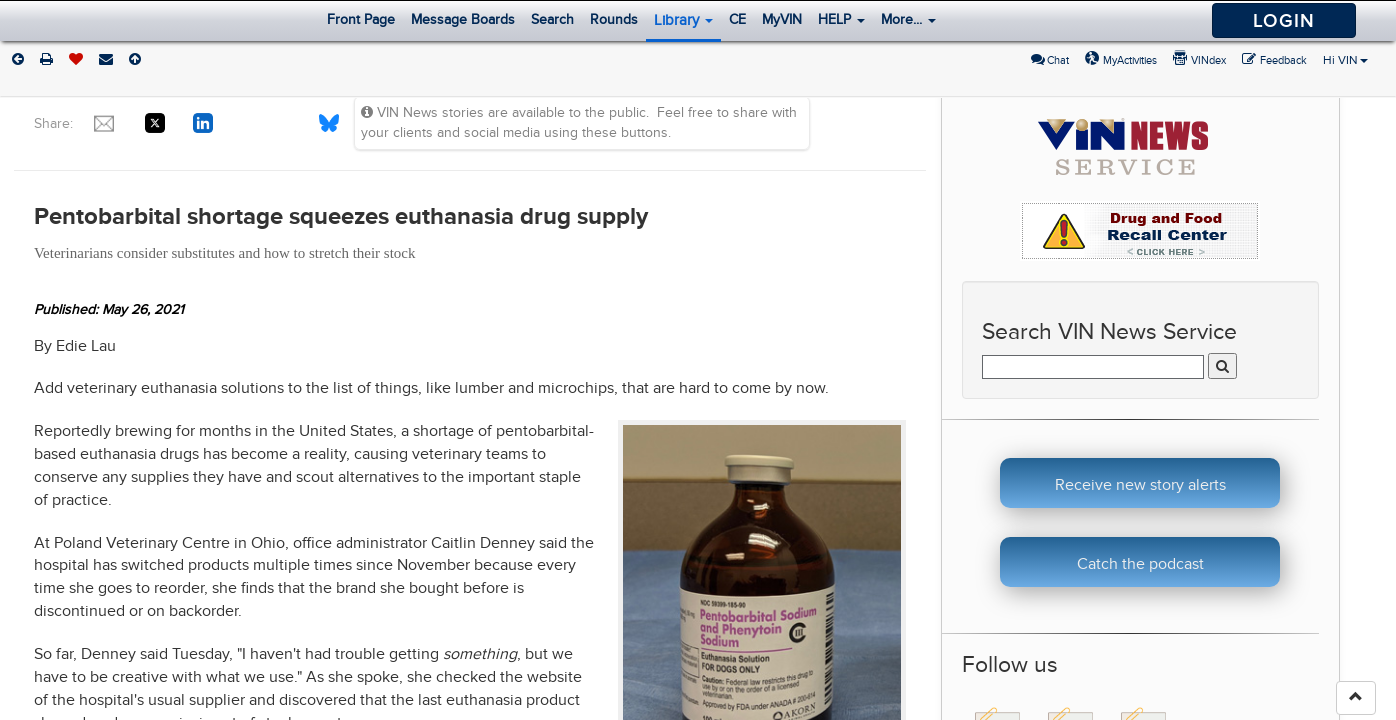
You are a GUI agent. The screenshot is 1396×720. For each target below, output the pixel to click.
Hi (1345, 60)
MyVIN (782, 19)
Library (683, 20)
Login (1284, 20)
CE (737, 19)
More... (908, 19)
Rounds (614, 19)
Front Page (361, 19)
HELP (841, 19)
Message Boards (463, 19)
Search (552, 19)
